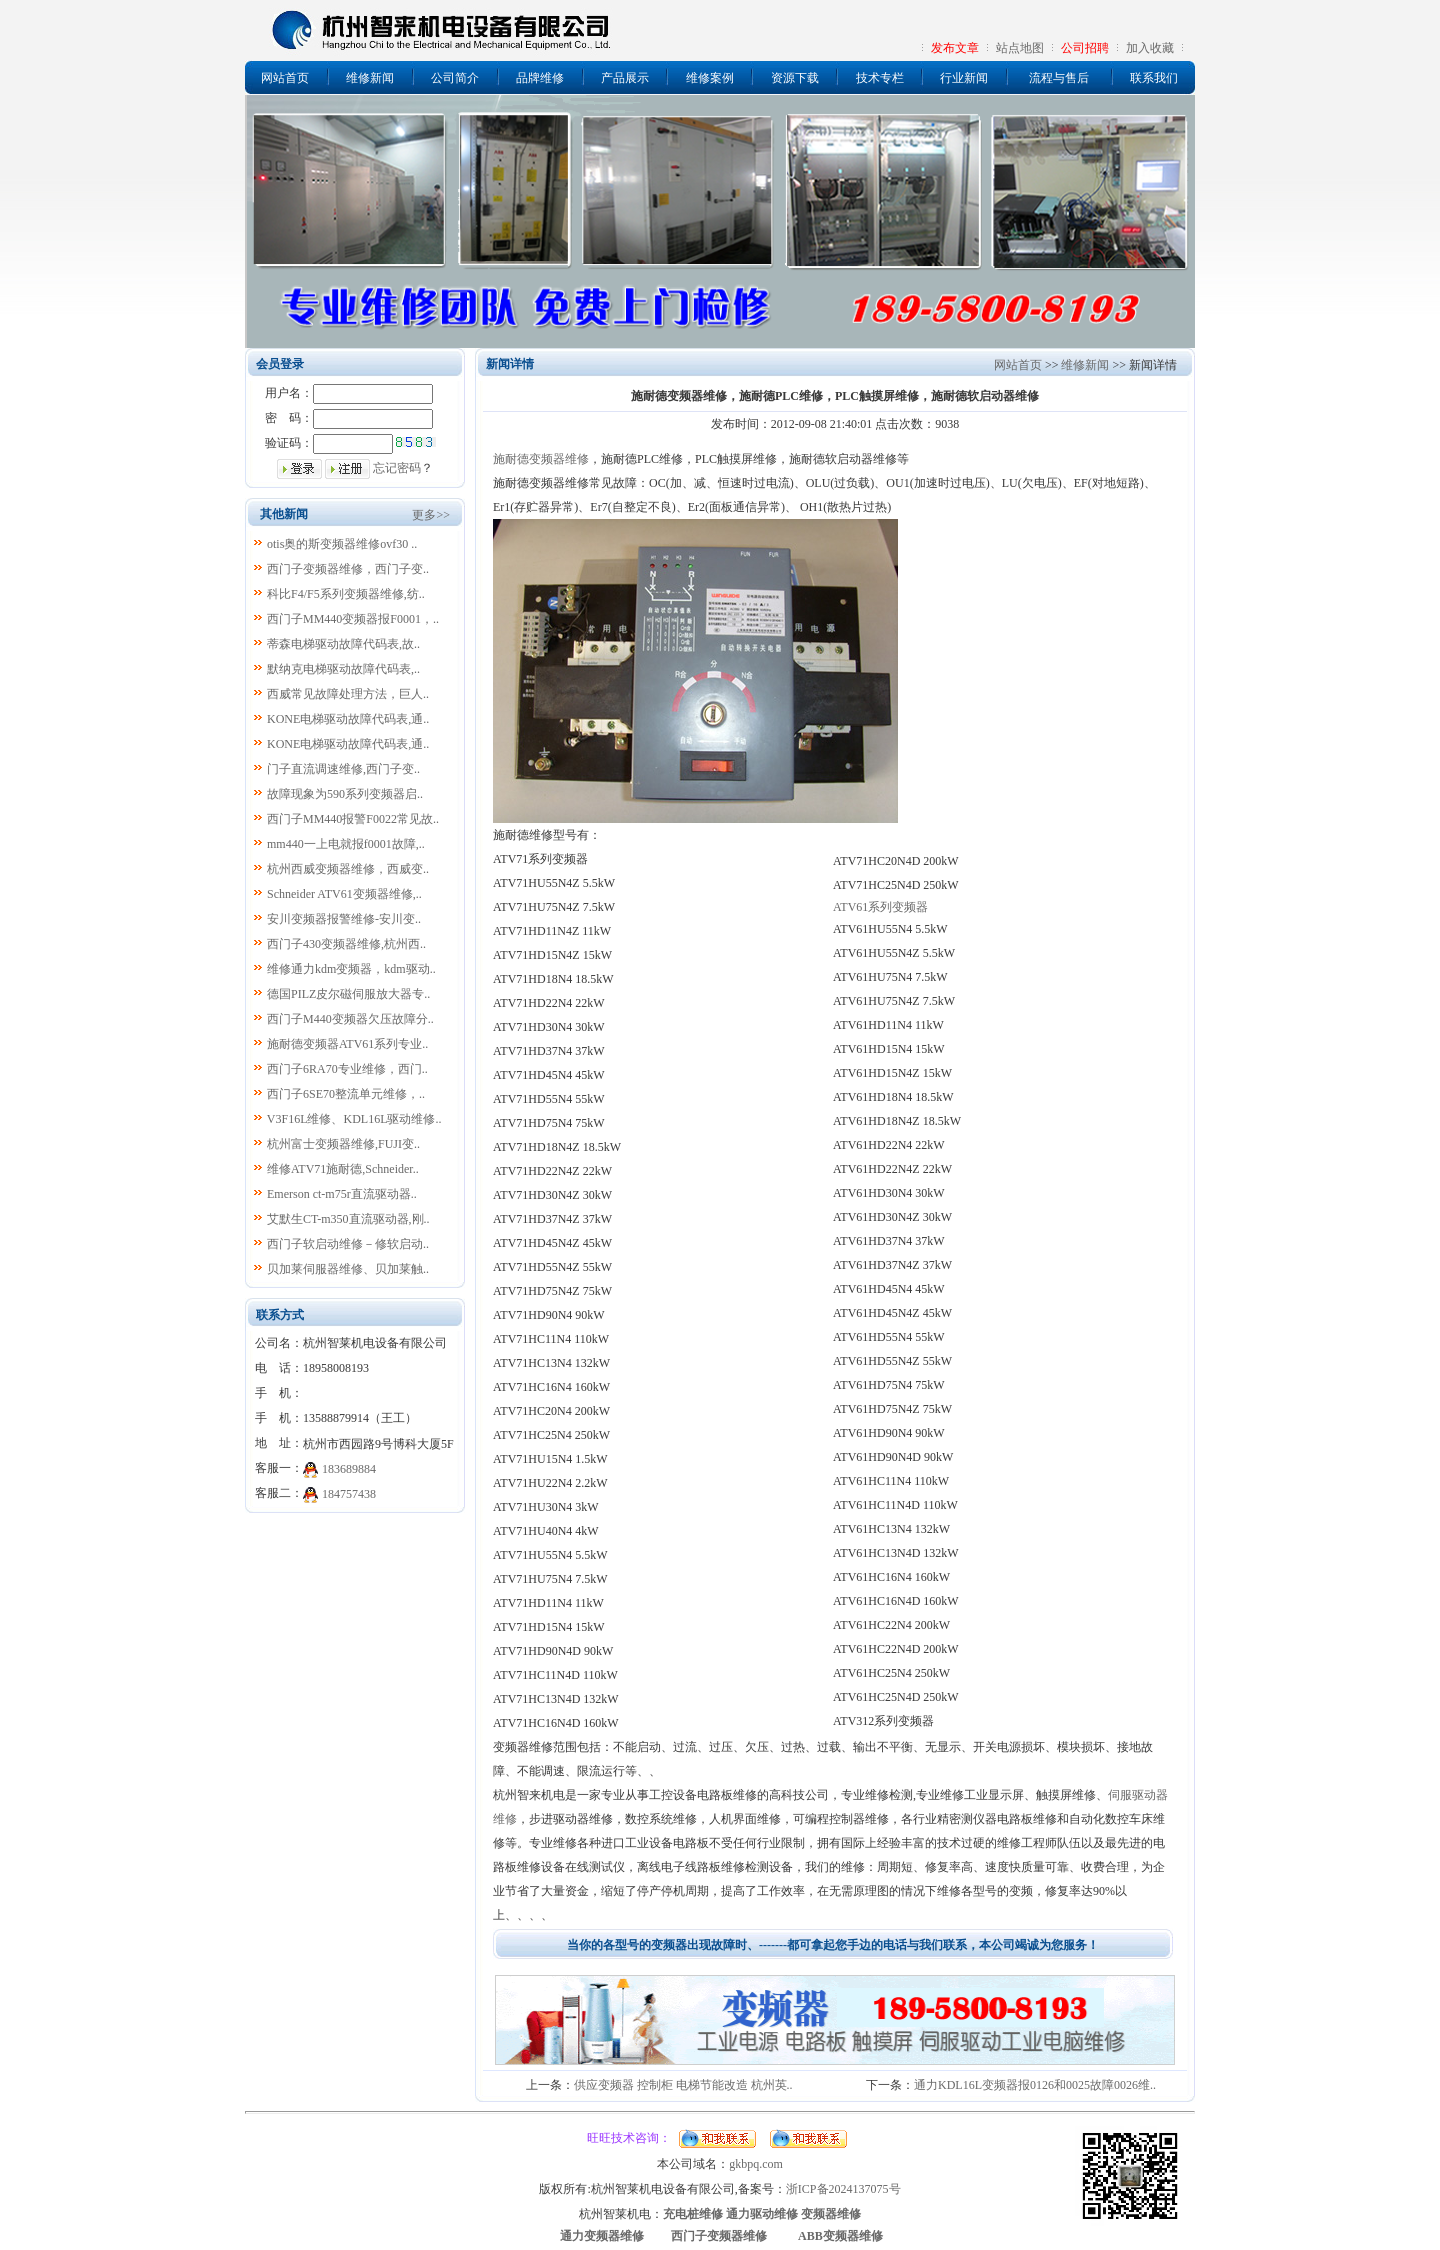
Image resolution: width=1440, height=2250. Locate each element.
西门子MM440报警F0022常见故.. (353, 819)
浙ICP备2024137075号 (843, 2189)
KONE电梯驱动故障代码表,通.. (348, 719)
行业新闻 (964, 78)
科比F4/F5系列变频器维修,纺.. (346, 594)
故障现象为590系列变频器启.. (345, 794)
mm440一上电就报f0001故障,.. (346, 844)
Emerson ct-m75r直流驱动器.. (342, 1194)
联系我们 (1154, 78)
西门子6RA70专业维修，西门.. (347, 1069)
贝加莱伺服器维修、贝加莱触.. (348, 1269)
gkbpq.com (756, 2164)
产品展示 (625, 78)
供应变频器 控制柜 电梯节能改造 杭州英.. (683, 2085)
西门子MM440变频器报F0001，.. (353, 619)
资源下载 (795, 78)
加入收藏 (1150, 48)
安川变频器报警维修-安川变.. (344, 919)
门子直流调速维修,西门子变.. (343, 769)
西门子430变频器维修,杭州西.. (346, 944)
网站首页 (285, 78)
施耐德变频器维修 (541, 459)
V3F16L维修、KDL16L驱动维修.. (354, 1119)
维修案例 (710, 78)
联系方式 (280, 1315)
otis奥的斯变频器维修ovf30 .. (342, 544)
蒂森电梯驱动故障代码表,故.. (343, 644)
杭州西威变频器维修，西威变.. (348, 869)
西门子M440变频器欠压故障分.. (350, 1019)
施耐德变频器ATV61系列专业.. (347, 1044)
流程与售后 (1059, 78)
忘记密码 (397, 468)
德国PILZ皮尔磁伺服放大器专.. (348, 994)
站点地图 (1020, 48)
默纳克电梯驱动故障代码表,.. (343, 669)
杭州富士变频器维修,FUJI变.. (343, 1144)
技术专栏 (880, 78)
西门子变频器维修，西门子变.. (348, 569)
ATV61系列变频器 (880, 907)
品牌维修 (540, 78)
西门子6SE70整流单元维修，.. (346, 1094)
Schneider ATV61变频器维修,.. (344, 894)
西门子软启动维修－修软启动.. (348, 1244)
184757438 (349, 1494)
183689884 (349, 1469)
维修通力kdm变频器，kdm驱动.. (351, 969)
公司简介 (455, 78)
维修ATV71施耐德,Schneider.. (343, 1169)
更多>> (431, 515)
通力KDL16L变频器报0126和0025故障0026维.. (1035, 2085)
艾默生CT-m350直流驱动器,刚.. (348, 1219)
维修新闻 (370, 78)
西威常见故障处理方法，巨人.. (348, 694)
